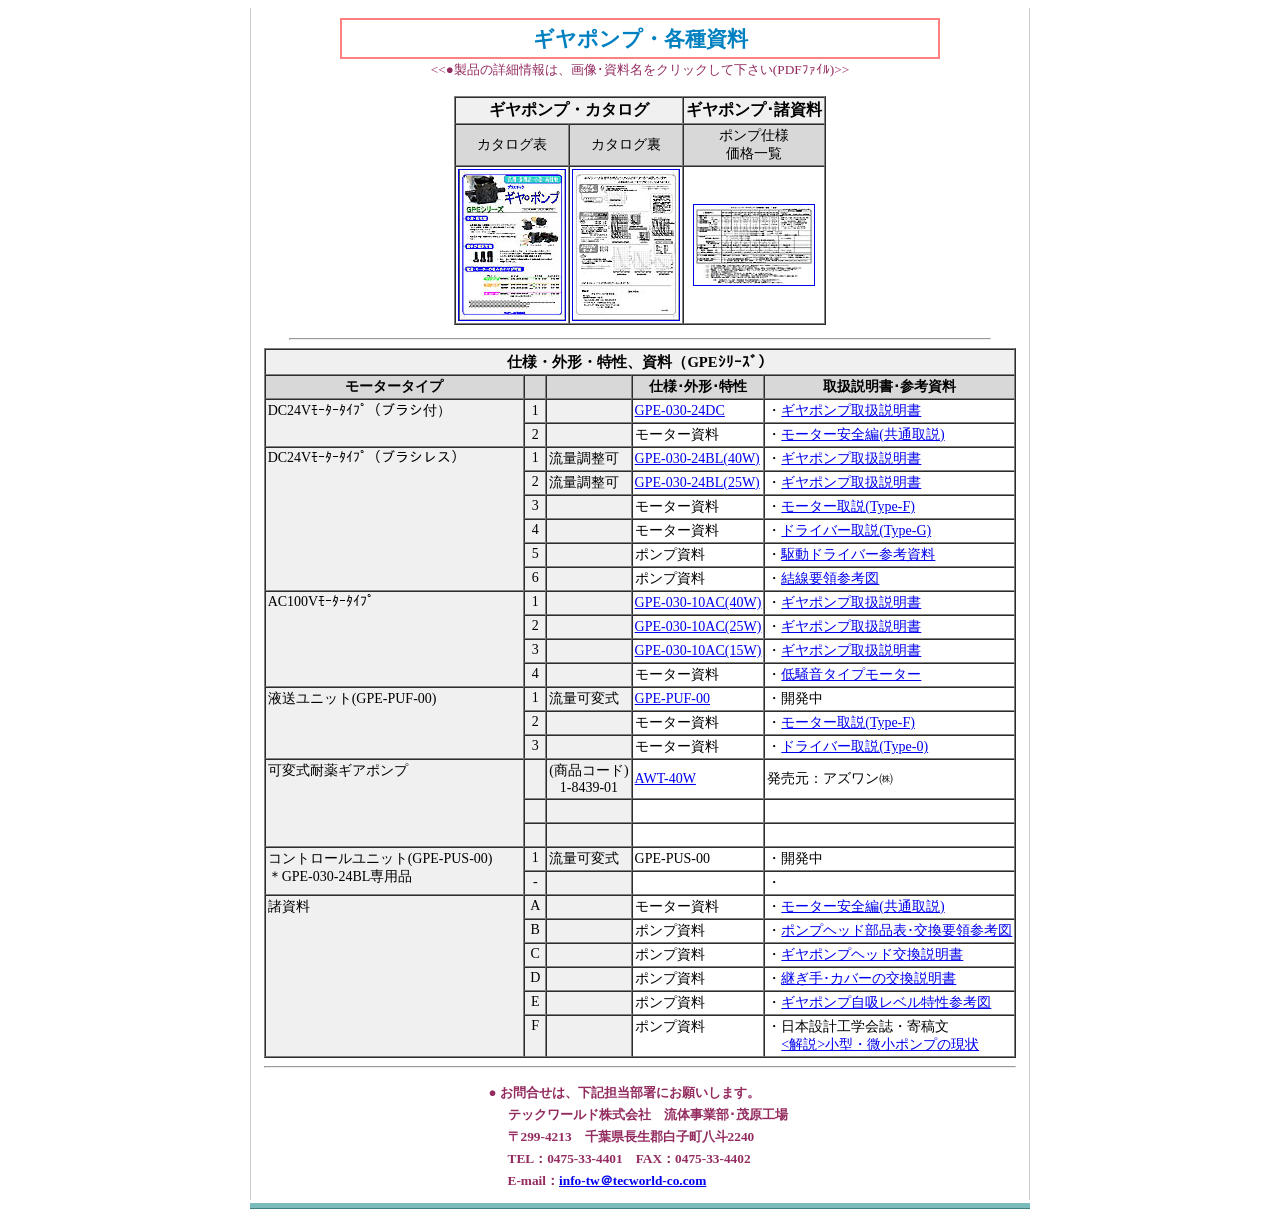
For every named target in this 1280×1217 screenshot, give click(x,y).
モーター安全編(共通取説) (862, 434)
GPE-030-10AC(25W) (698, 626)
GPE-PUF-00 (672, 698)
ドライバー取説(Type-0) (854, 746)
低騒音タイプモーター (851, 674)
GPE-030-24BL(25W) (697, 482)
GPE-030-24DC (680, 410)
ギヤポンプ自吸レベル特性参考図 (886, 1002)
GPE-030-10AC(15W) (698, 650)
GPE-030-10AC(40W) (698, 602)
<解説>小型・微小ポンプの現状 (880, 1044)
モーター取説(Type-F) (848, 506)
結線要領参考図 (830, 578)
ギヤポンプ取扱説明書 (851, 410)
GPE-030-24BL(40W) (697, 458)
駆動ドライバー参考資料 (858, 554)
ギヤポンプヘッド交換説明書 (872, 954)
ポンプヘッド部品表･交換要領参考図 (896, 930)
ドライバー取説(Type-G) (856, 530)
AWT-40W (665, 778)
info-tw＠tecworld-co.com (632, 1180)
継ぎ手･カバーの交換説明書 (868, 978)
